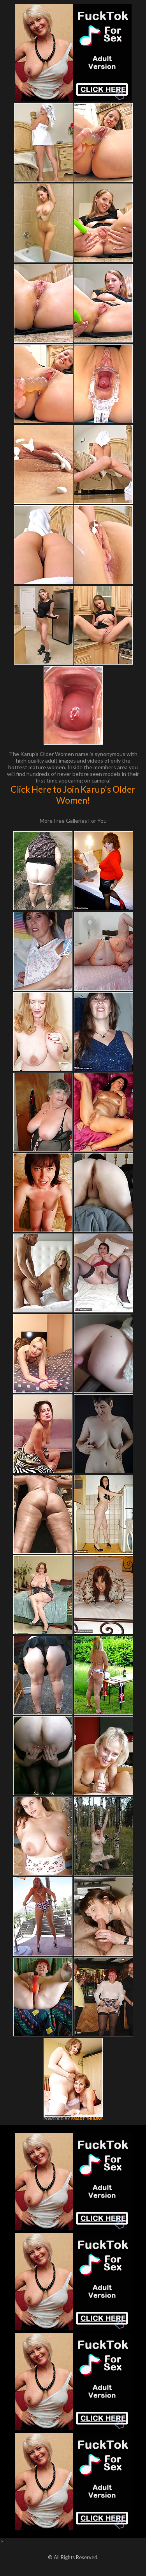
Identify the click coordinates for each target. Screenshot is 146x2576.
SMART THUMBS (86, 2119)
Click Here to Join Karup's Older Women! (73, 795)
